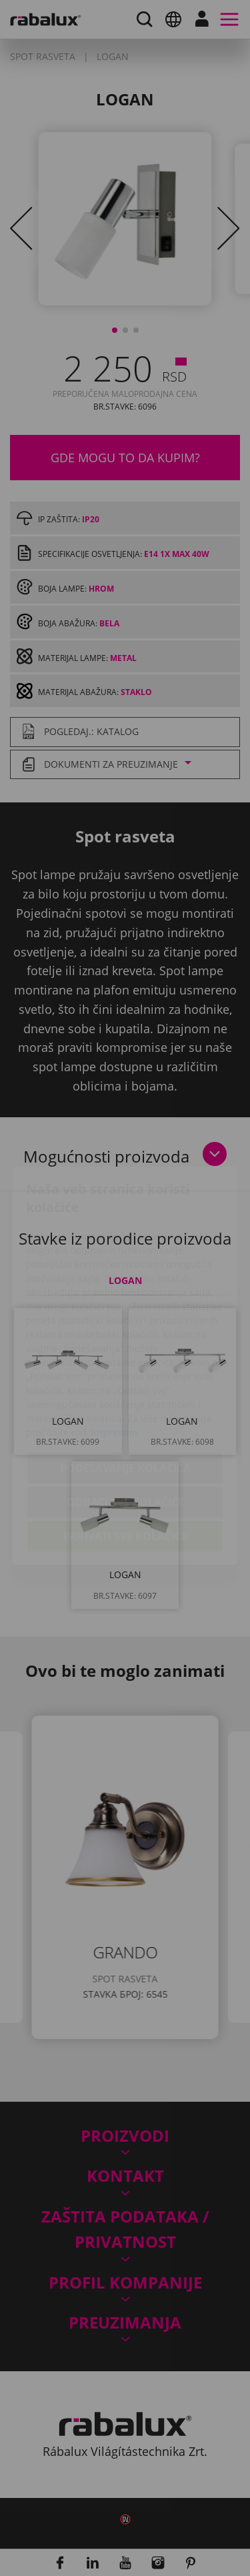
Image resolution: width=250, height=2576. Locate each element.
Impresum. (115, 1355)
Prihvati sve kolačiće (125, 1458)
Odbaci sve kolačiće (125, 1424)
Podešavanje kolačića (125, 1390)
